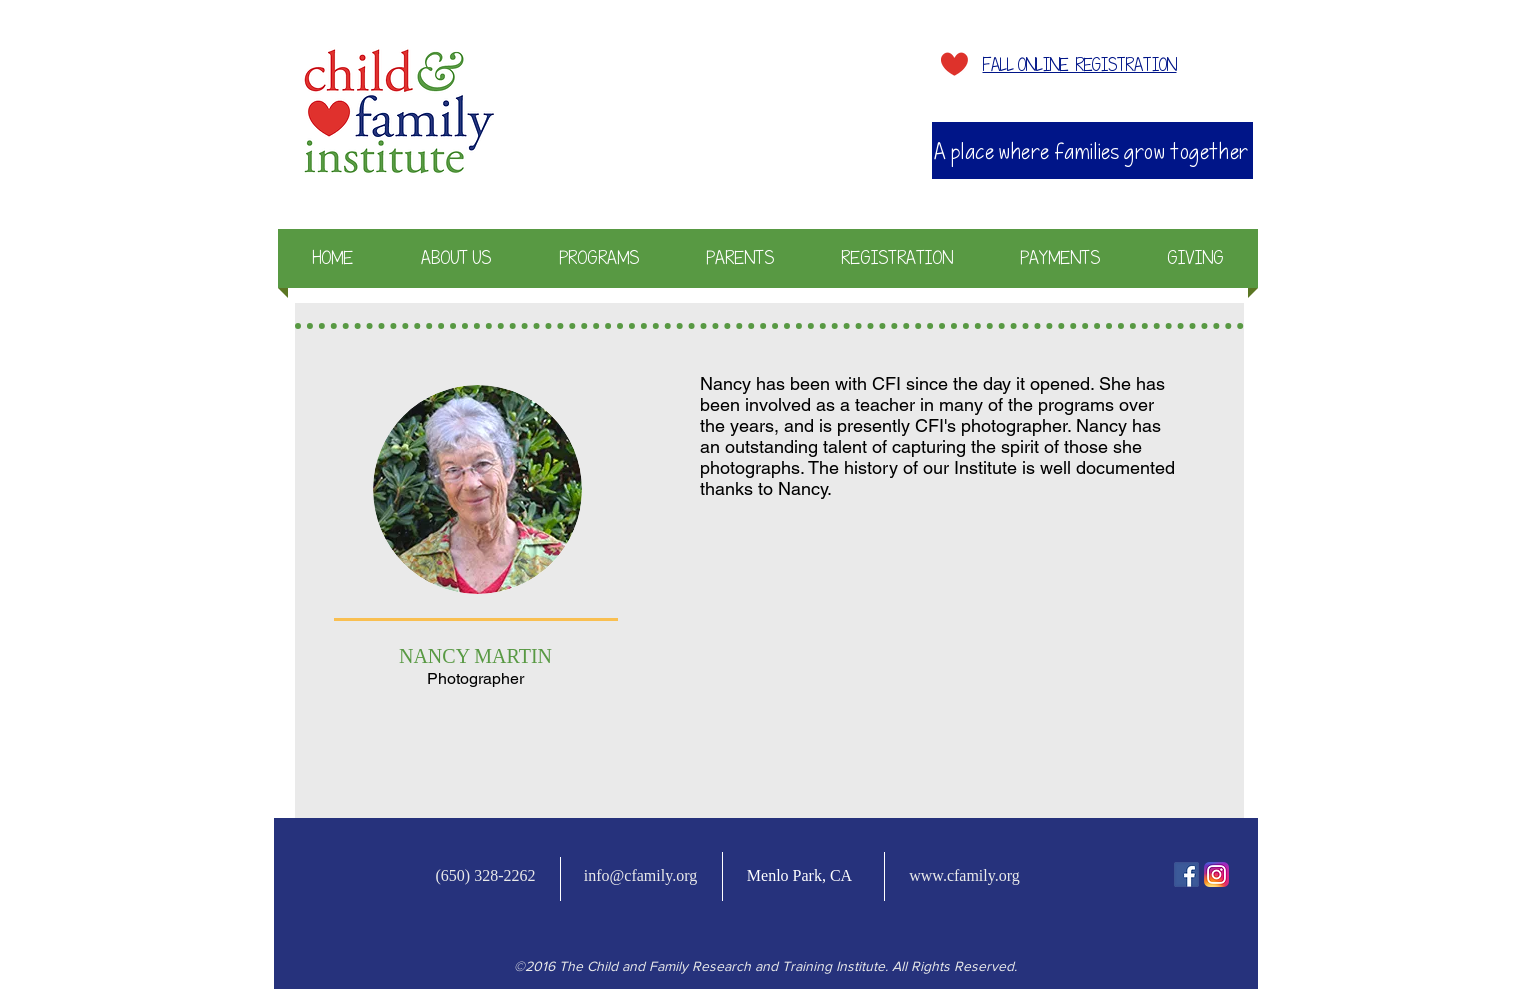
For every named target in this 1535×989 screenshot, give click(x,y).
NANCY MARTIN (475, 656)
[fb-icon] (1186, 874)
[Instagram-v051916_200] (1216, 874)
